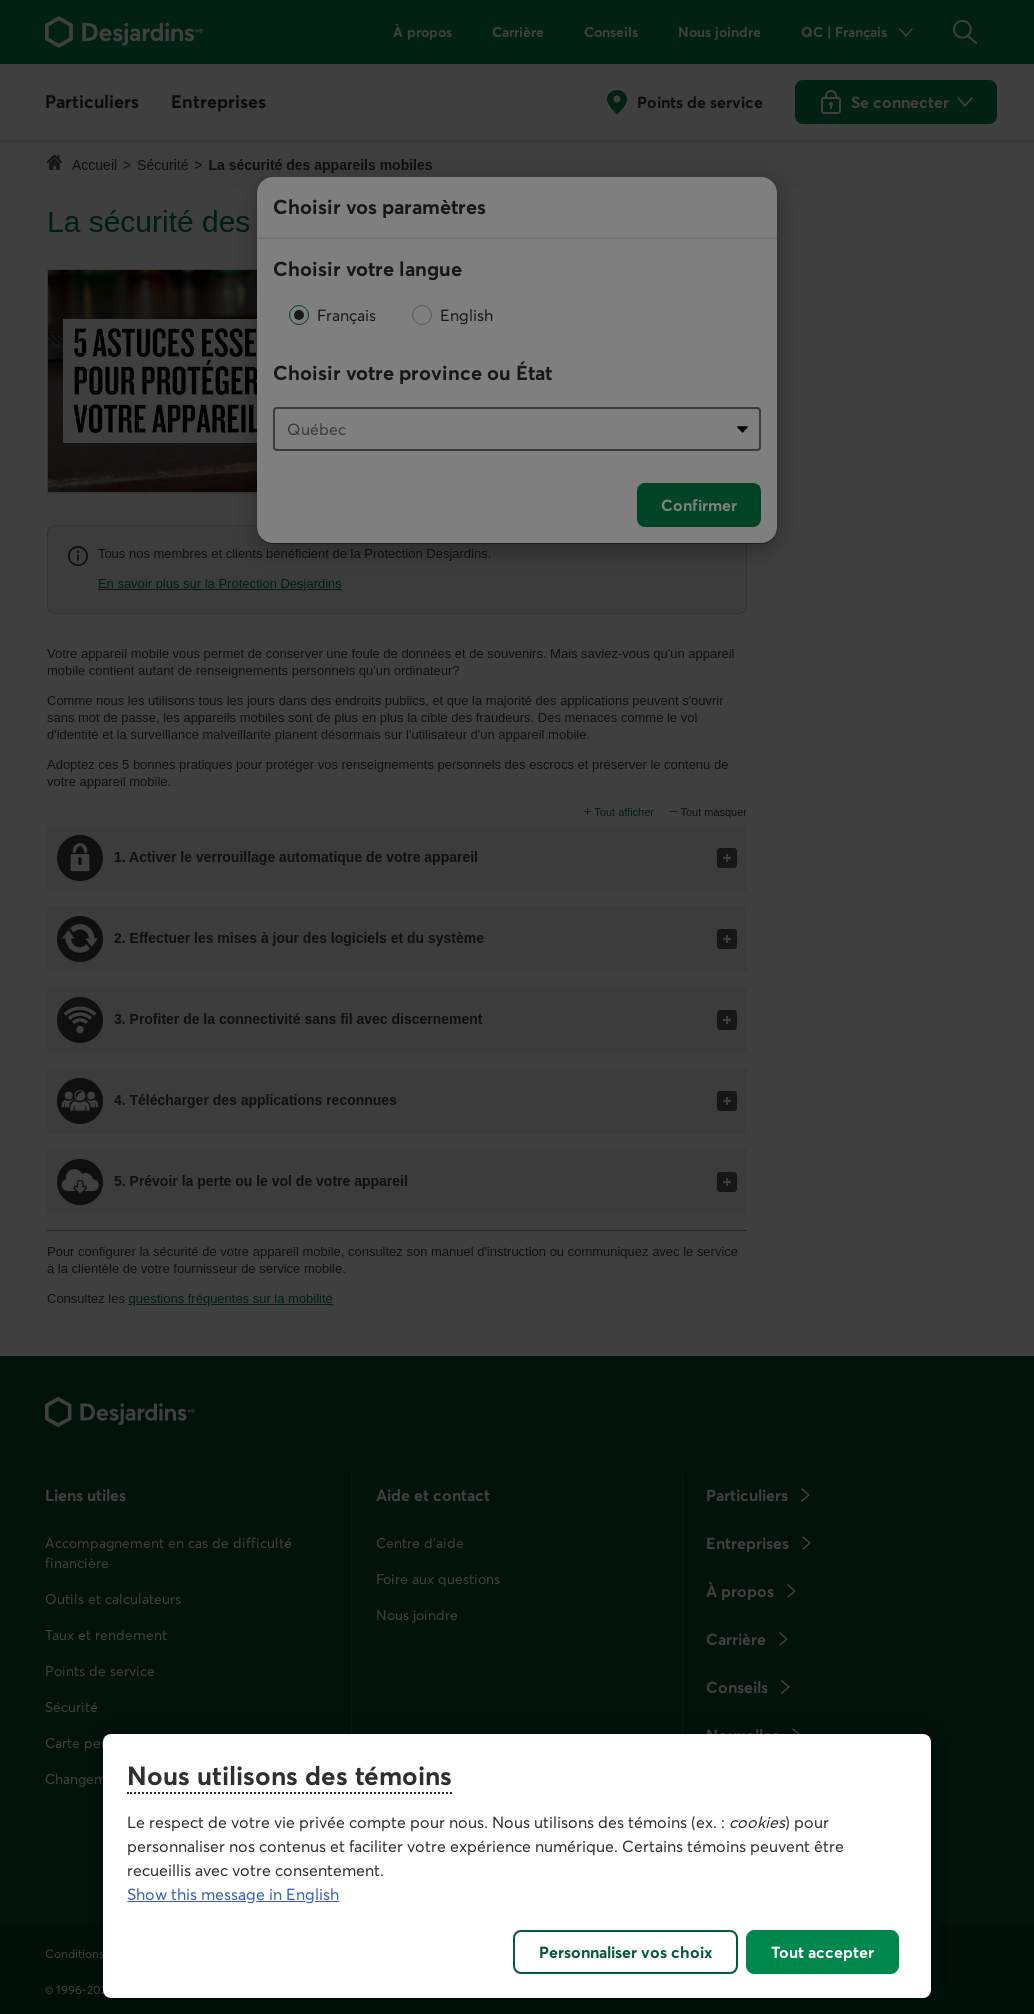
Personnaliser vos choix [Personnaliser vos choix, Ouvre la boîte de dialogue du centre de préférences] (625, 1952)
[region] (516, 1866)
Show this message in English (233, 1894)
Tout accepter (822, 1952)
